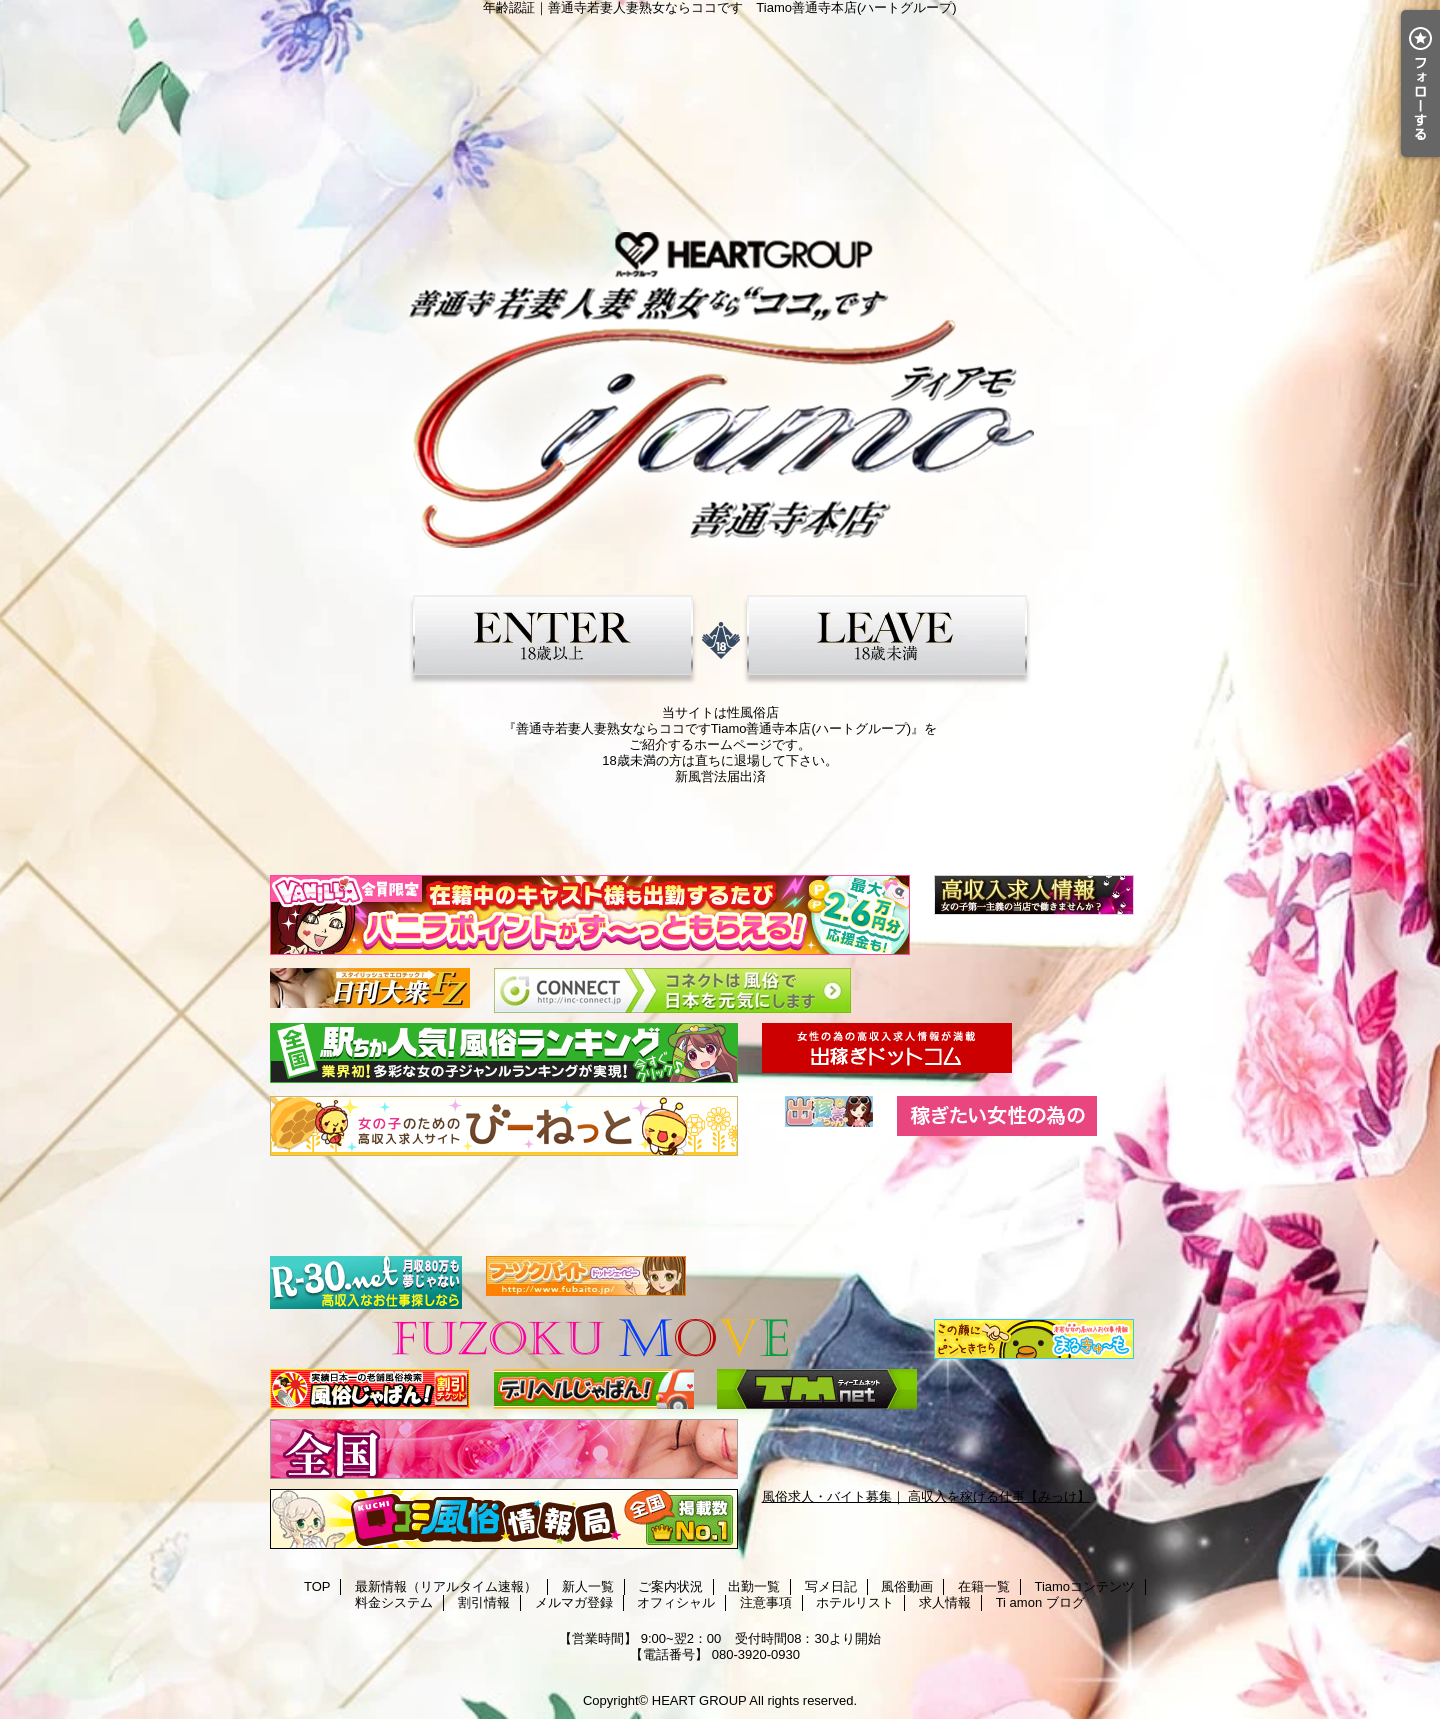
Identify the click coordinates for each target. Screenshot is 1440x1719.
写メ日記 (831, 1586)
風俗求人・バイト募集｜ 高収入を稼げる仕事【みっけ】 (926, 1496)
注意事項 (766, 1602)
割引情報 (484, 1602)
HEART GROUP (699, 1700)
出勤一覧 (754, 1586)
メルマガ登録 (574, 1602)
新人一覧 (588, 1586)
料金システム (394, 1602)
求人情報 (945, 1602)
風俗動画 (907, 1586)
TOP (317, 1586)
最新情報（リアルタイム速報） (446, 1586)
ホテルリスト (855, 1602)
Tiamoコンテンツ (1084, 1586)
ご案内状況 (670, 1586)
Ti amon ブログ (1040, 1602)
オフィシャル (676, 1602)
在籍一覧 (984, 1586)
